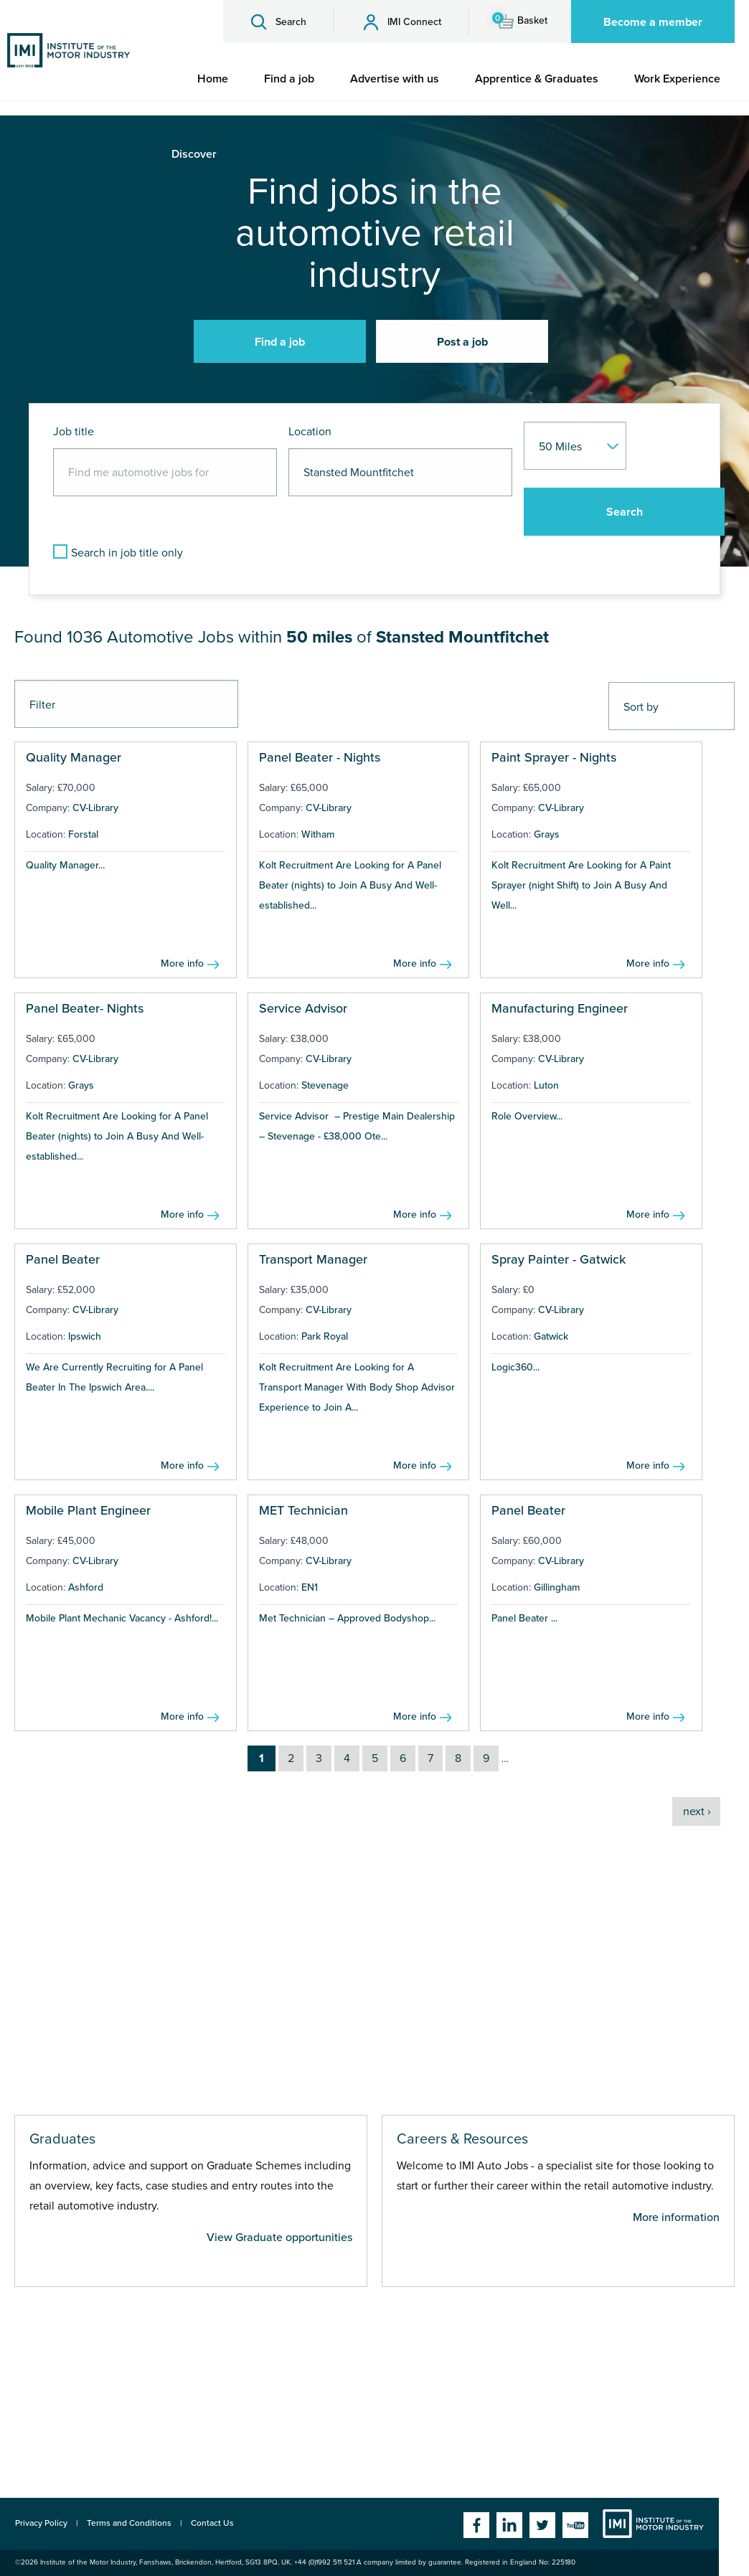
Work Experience (677, 79)
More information (676, 2217)
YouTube (575, 2525)
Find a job (289, 79)
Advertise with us (394, 79)
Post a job (462, 342)
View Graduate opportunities (279, 2237)
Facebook (476, 2525)
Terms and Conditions (129, 2523)
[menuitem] (212, 78)
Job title (73, 432)
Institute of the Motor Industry (653, 2523)
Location (309, 432)
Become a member (652, 22)
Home (212, 79)
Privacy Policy (41, 2523)
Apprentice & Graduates (536, 79)
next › (697, 1811)
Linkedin (509, 2525)
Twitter (542, 2525)
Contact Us (212, 2523)
